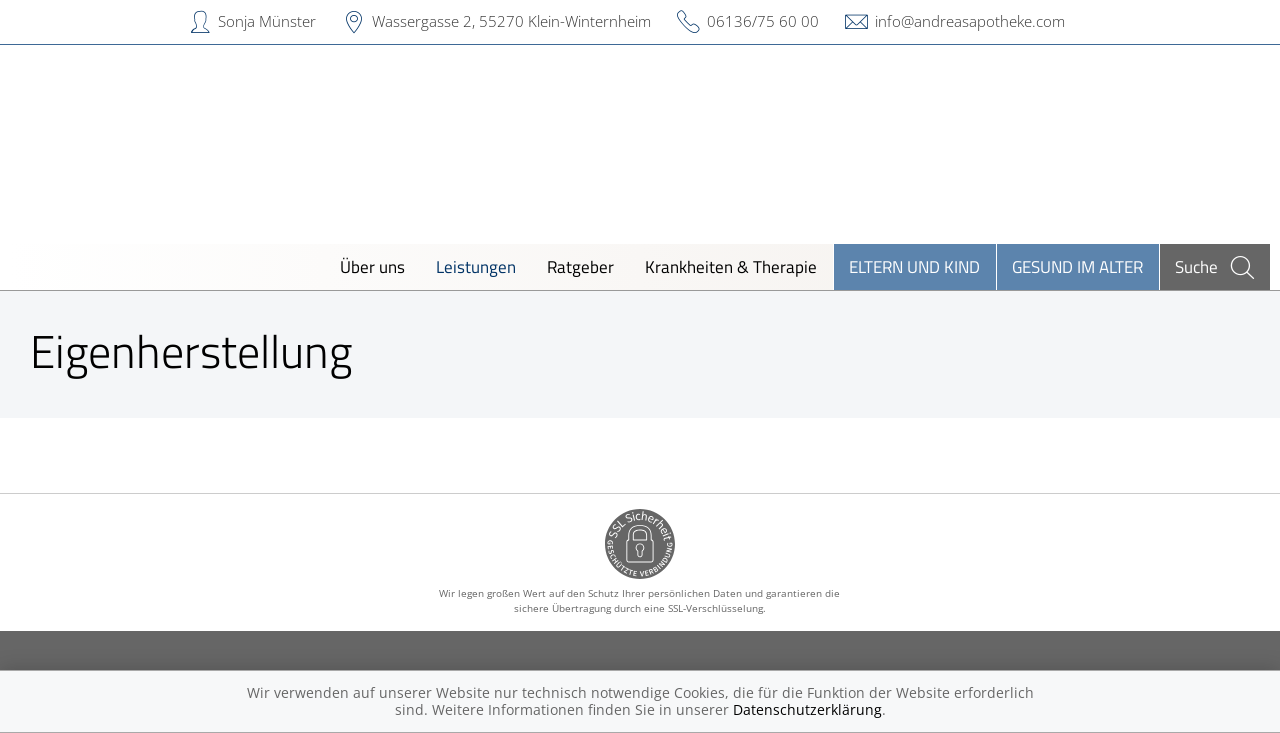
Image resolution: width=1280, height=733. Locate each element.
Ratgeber (580, 266)
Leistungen (476, 266)
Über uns (372, 266)
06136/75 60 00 (763, 21)
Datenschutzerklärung (807, 709)
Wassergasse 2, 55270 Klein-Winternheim (511, 21)
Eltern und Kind (914, 266)
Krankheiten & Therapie (731, 266)
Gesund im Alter (1077, 266)
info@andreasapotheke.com (970, 21)
